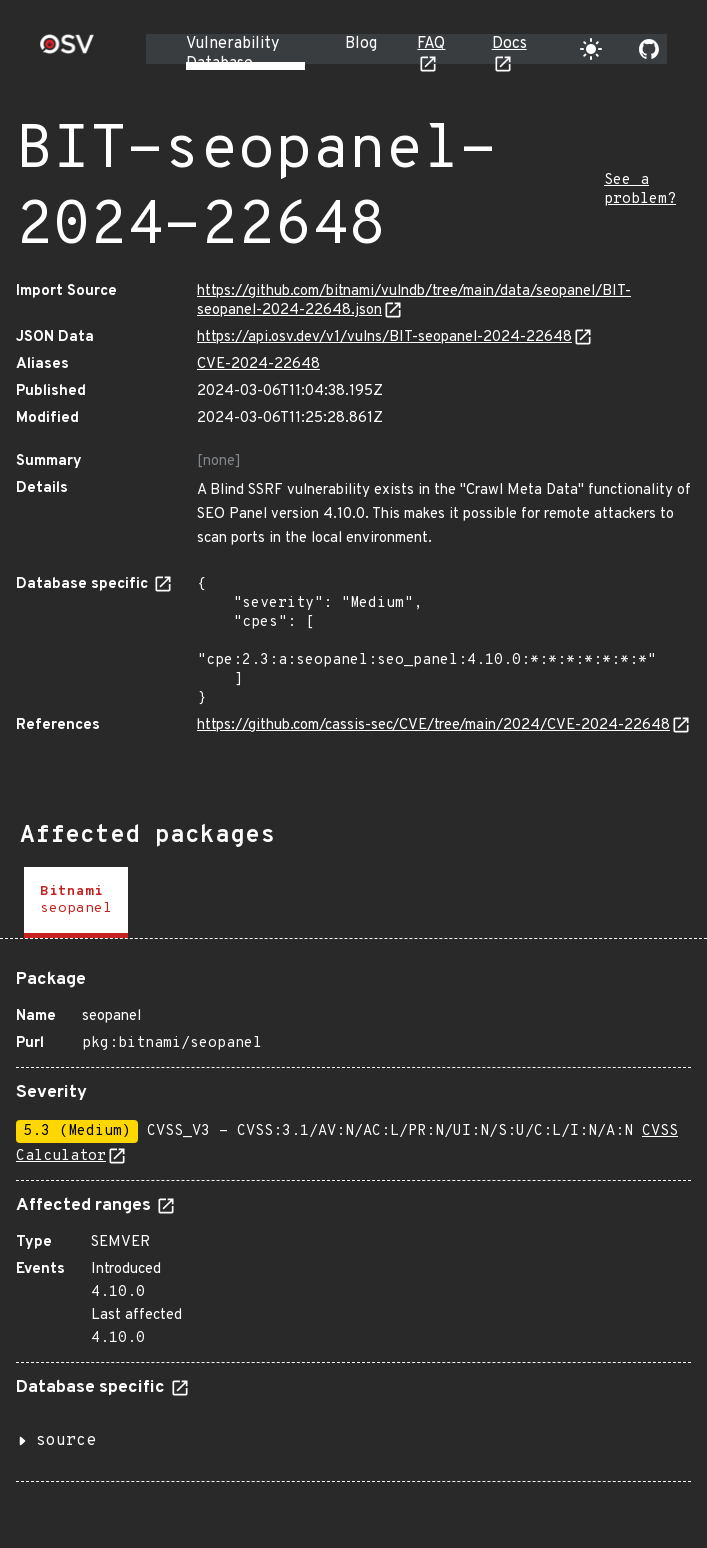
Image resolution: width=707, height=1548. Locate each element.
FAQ (431, 44)
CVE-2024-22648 (258, 364)
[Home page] (67, 50)
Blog (361, 44)
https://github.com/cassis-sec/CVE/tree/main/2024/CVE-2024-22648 (433, 725)
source (66, 1441)
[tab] (76, 902)
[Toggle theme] (591, 49)
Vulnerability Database (232, 54)
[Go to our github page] (649, 49)
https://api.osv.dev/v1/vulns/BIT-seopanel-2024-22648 (384, 337)
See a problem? (640, 190)
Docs (509, 44)
